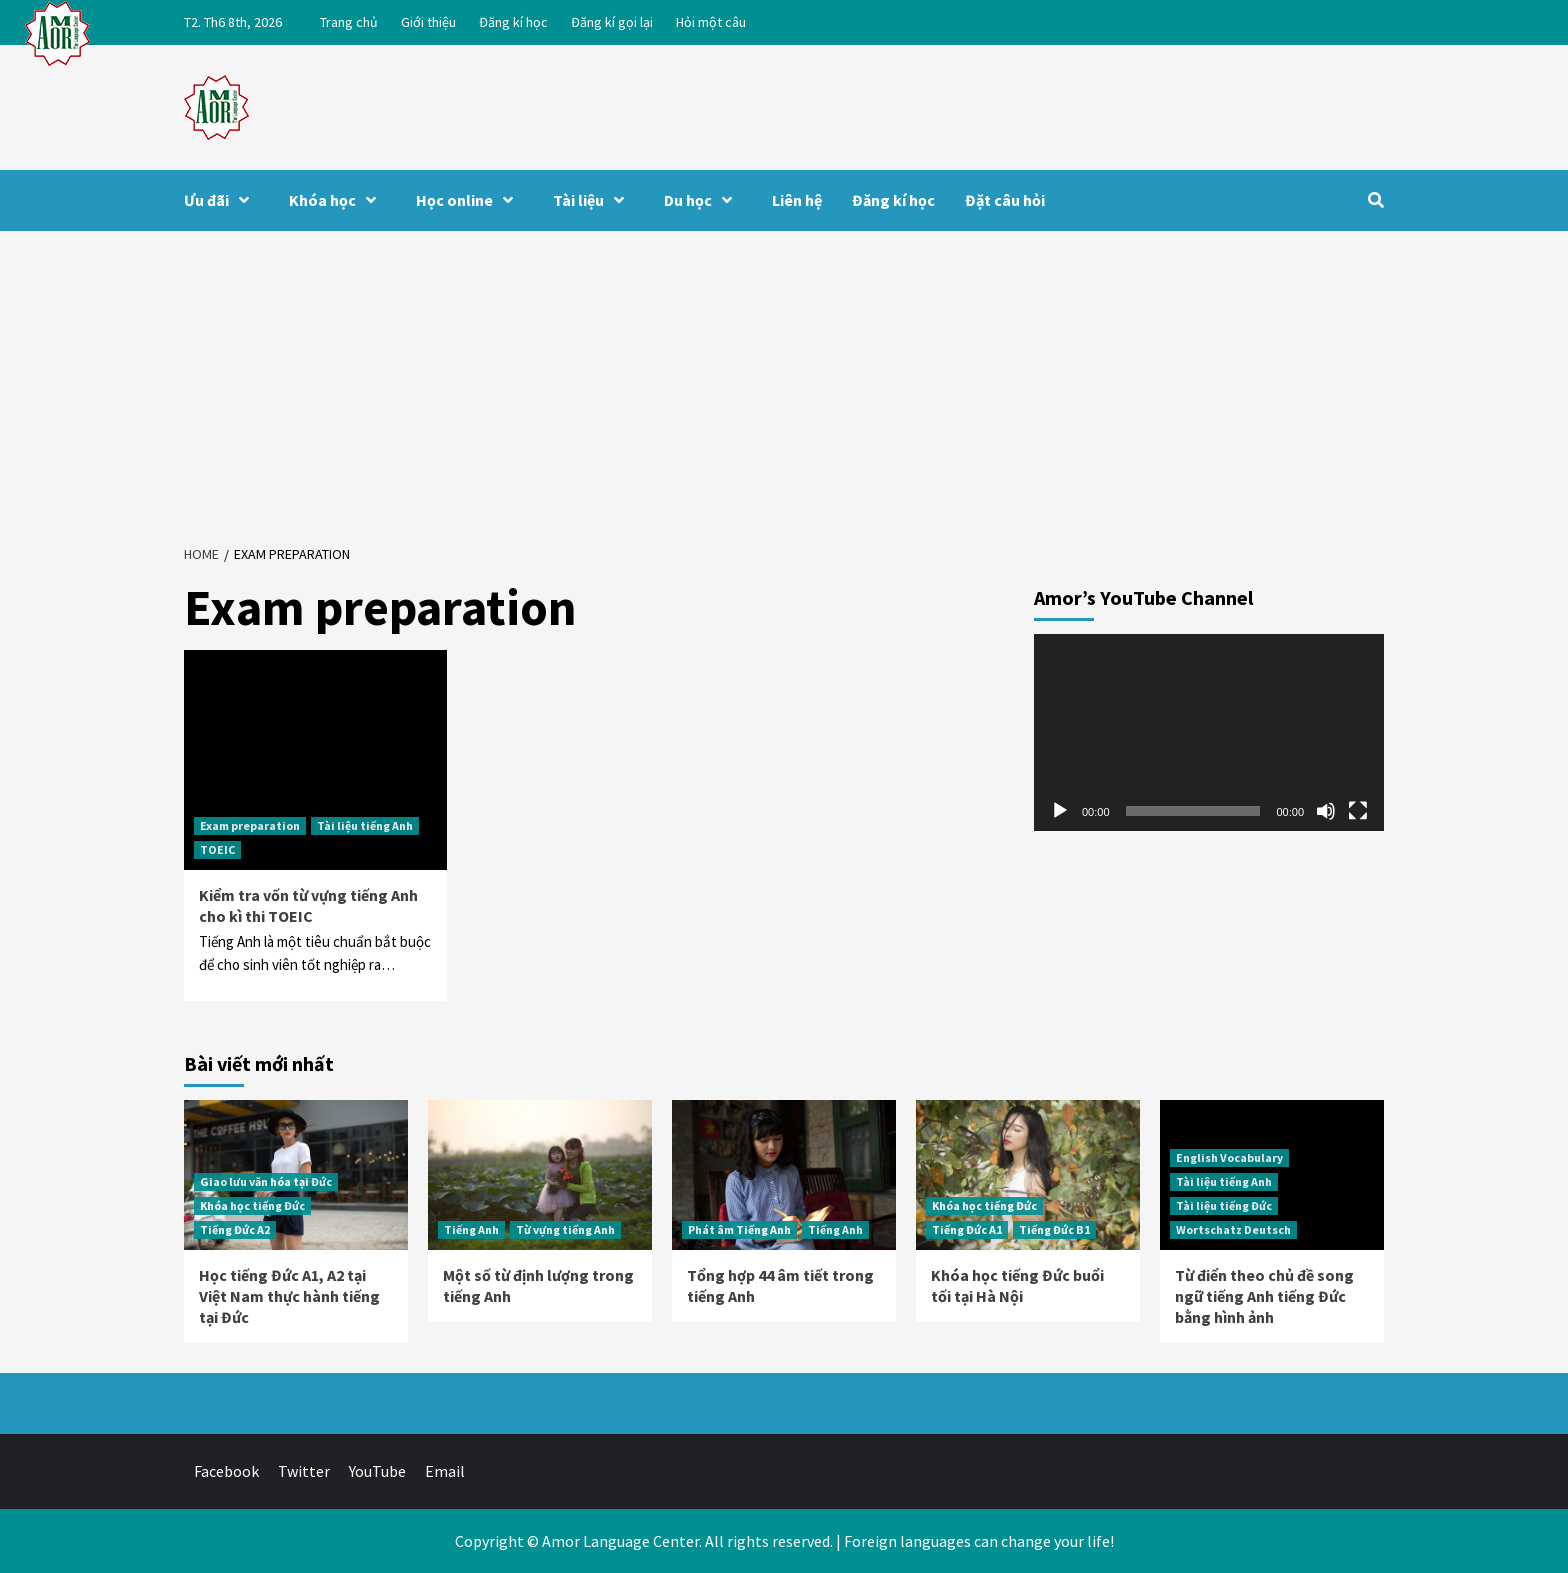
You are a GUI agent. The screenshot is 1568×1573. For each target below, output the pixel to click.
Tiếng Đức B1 (1054, 1229)
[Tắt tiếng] (1326, 811)
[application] (1209, 732)
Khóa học (337, 200)
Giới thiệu (428, 22)
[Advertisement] (784, 381)
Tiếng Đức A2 (235, 1229)
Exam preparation (250, 825)
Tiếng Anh (471, 1229)
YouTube (377, 1471)
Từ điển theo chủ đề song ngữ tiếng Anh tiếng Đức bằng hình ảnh (1264, 1296)
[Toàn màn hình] (1358, 811)
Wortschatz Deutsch (1233, 1229)
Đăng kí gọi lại (612, 22)
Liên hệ (797, 200)
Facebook (226, 1471)
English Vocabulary (1229, 1157)
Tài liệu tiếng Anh (365, 825)
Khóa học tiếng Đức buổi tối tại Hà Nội (1017, 1285)
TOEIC (217, 849)
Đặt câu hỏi (1005, 200)
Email (445, 1471)
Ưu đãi (221, 200)
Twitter (304, 1471)
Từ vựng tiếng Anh (565, 1229)
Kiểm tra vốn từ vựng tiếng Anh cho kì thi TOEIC (308, 905)
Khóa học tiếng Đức (252, 1205)
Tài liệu (593, 200)
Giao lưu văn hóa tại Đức (266, 1181)
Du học (703, 200)
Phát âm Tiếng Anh (739, 1229)
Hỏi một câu (711, 22)
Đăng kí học (513, 22)
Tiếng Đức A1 (967, 1229)
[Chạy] (1060, 811)
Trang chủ (349, 22)
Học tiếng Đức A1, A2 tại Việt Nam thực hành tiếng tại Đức (289, 1296)
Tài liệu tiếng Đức (1224, 1205)
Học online (469, 200)
